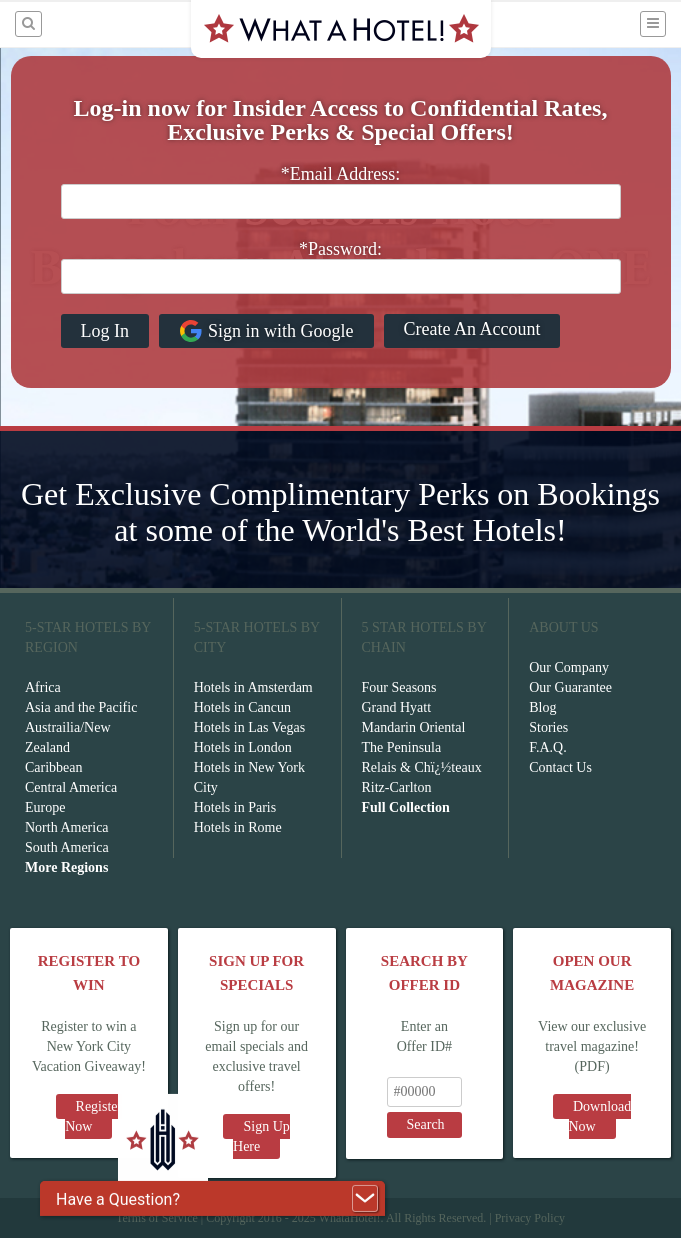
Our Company (569, 667)
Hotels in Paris (235, 807)
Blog (542, 707)
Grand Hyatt (397, 707)
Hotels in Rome (238, 827)
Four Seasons (399, 687)
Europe (45, 807)
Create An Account (472, 329)
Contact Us (560, 767)
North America (67, 827)
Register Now (93, 1116)
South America (67, 847)
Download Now (600, 1116)
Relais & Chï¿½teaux (422, 767)
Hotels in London (243, 747)
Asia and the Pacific (81, 707)
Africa (43, 687)
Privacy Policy (530, 1218)
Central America (71, 787)
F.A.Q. (547, 747)
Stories (548, 727)
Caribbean (54, 767)
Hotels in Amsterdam (253, 687)
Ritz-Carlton (397, 787)
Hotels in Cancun (242, 707)
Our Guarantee (570, 687)
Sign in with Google (266, 331)
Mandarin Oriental (414, 727)
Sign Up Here (261, 1136)
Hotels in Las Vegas (249, 727)
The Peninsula (402, 747)
